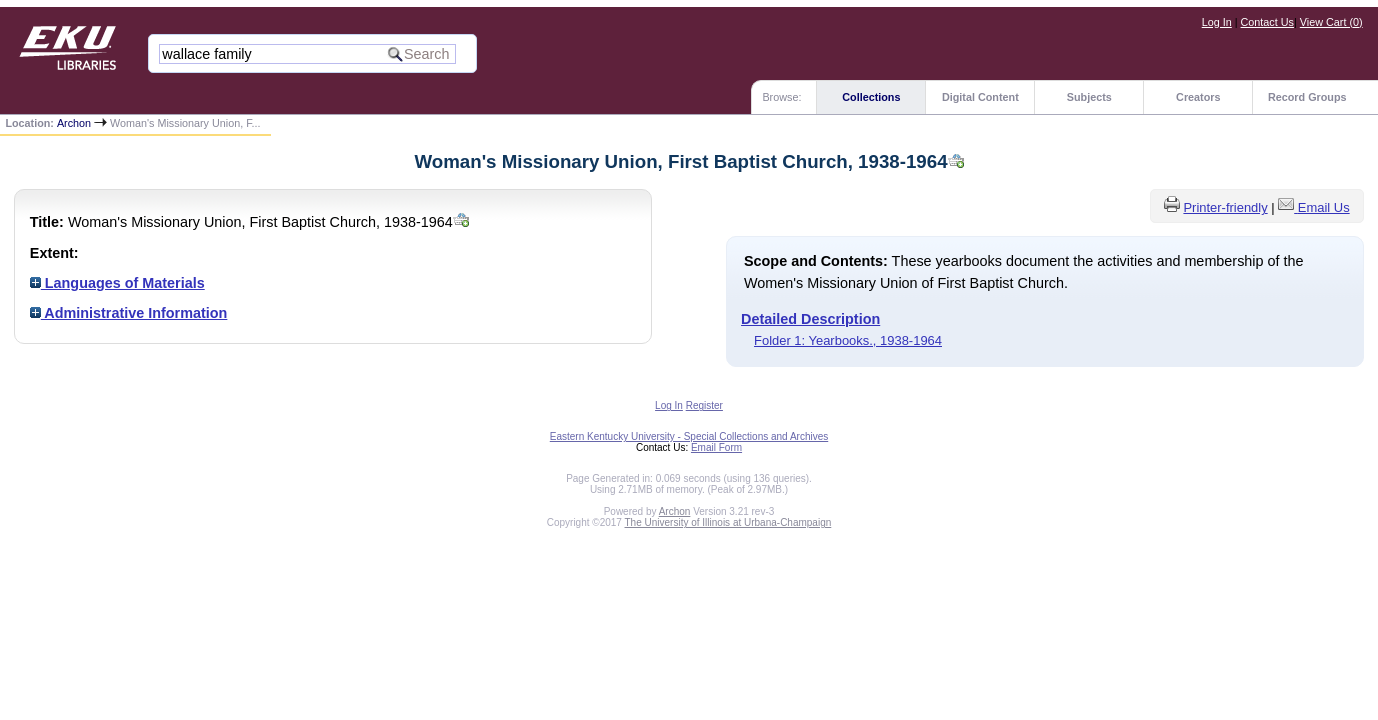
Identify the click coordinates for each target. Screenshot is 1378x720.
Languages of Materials (117, 283)
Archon (74, 123)
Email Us (1324, 207)
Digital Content (980, 97)
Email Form (716, 447)
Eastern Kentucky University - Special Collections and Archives (689, 436)
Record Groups (1307, 97)
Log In (1217, 22)
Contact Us (1267, 22)
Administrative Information (129, 313)
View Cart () (1331, 22)
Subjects (1089, 97)
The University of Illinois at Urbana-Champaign (728, 522)
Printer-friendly (1225, 207)
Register (704, 405)
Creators (1198, 97)
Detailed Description (810, 319)
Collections (871, 97)
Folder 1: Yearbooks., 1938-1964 (848, 340)
